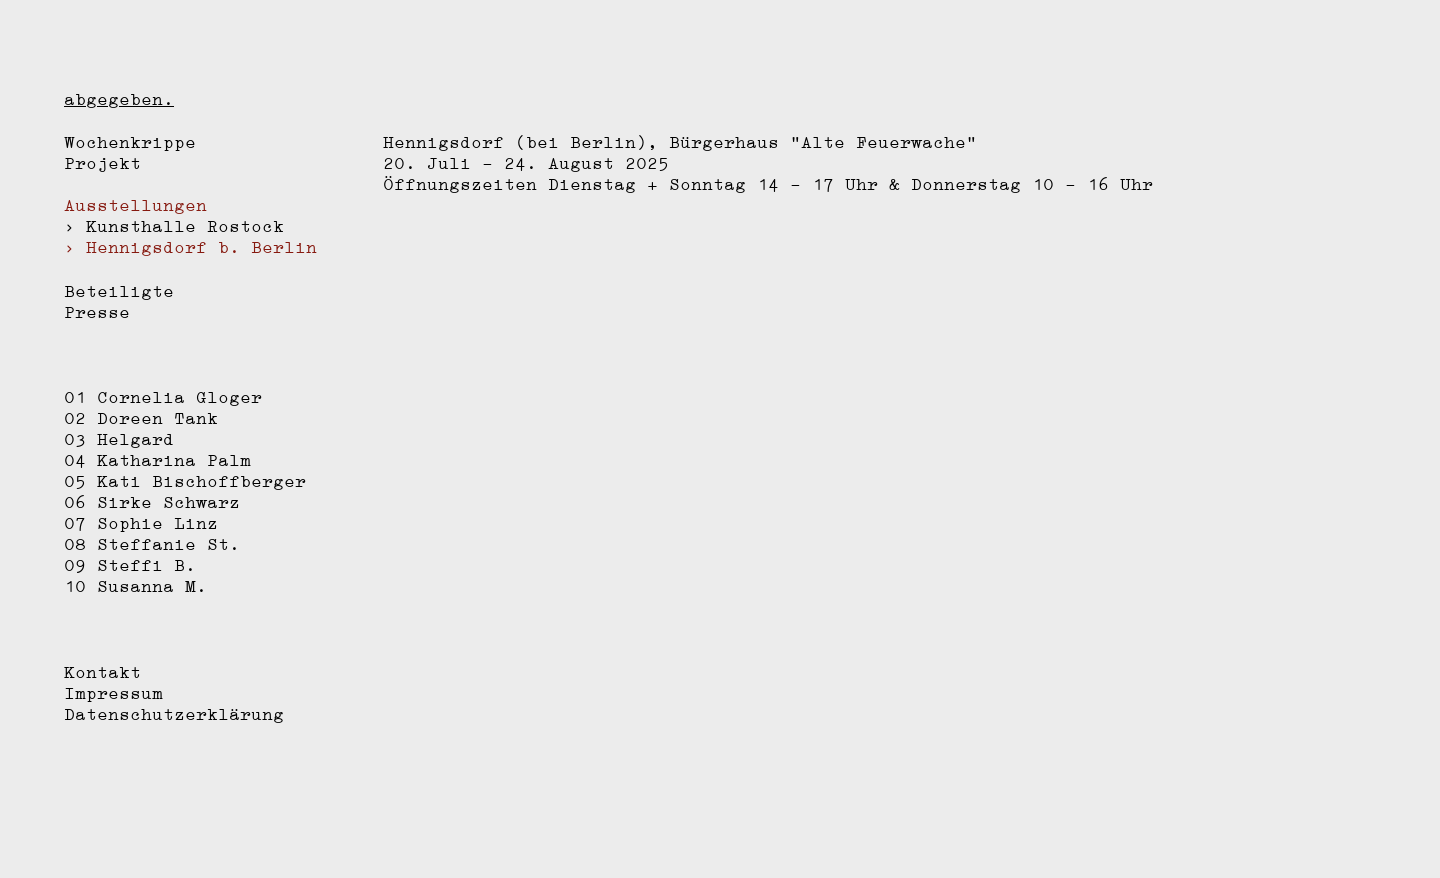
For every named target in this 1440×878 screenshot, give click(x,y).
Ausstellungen (135, 205)
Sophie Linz (157, 523)
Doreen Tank (157, 418)
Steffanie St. (168, 544)
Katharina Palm (174, 460)
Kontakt (102, 672)
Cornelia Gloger (179, 397)
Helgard (135, 439)
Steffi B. (146, 565)
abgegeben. (119, 99)
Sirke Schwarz (168, 502)
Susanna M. (152, 586)
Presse (97, 312)
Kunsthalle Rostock (185, 226)
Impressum (113, 693)
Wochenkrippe (130, 142)
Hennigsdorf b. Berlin (201, 247)
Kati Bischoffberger (201, 481)
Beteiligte (119, 291)
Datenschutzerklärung (174, 714)
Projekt (102, 163)
